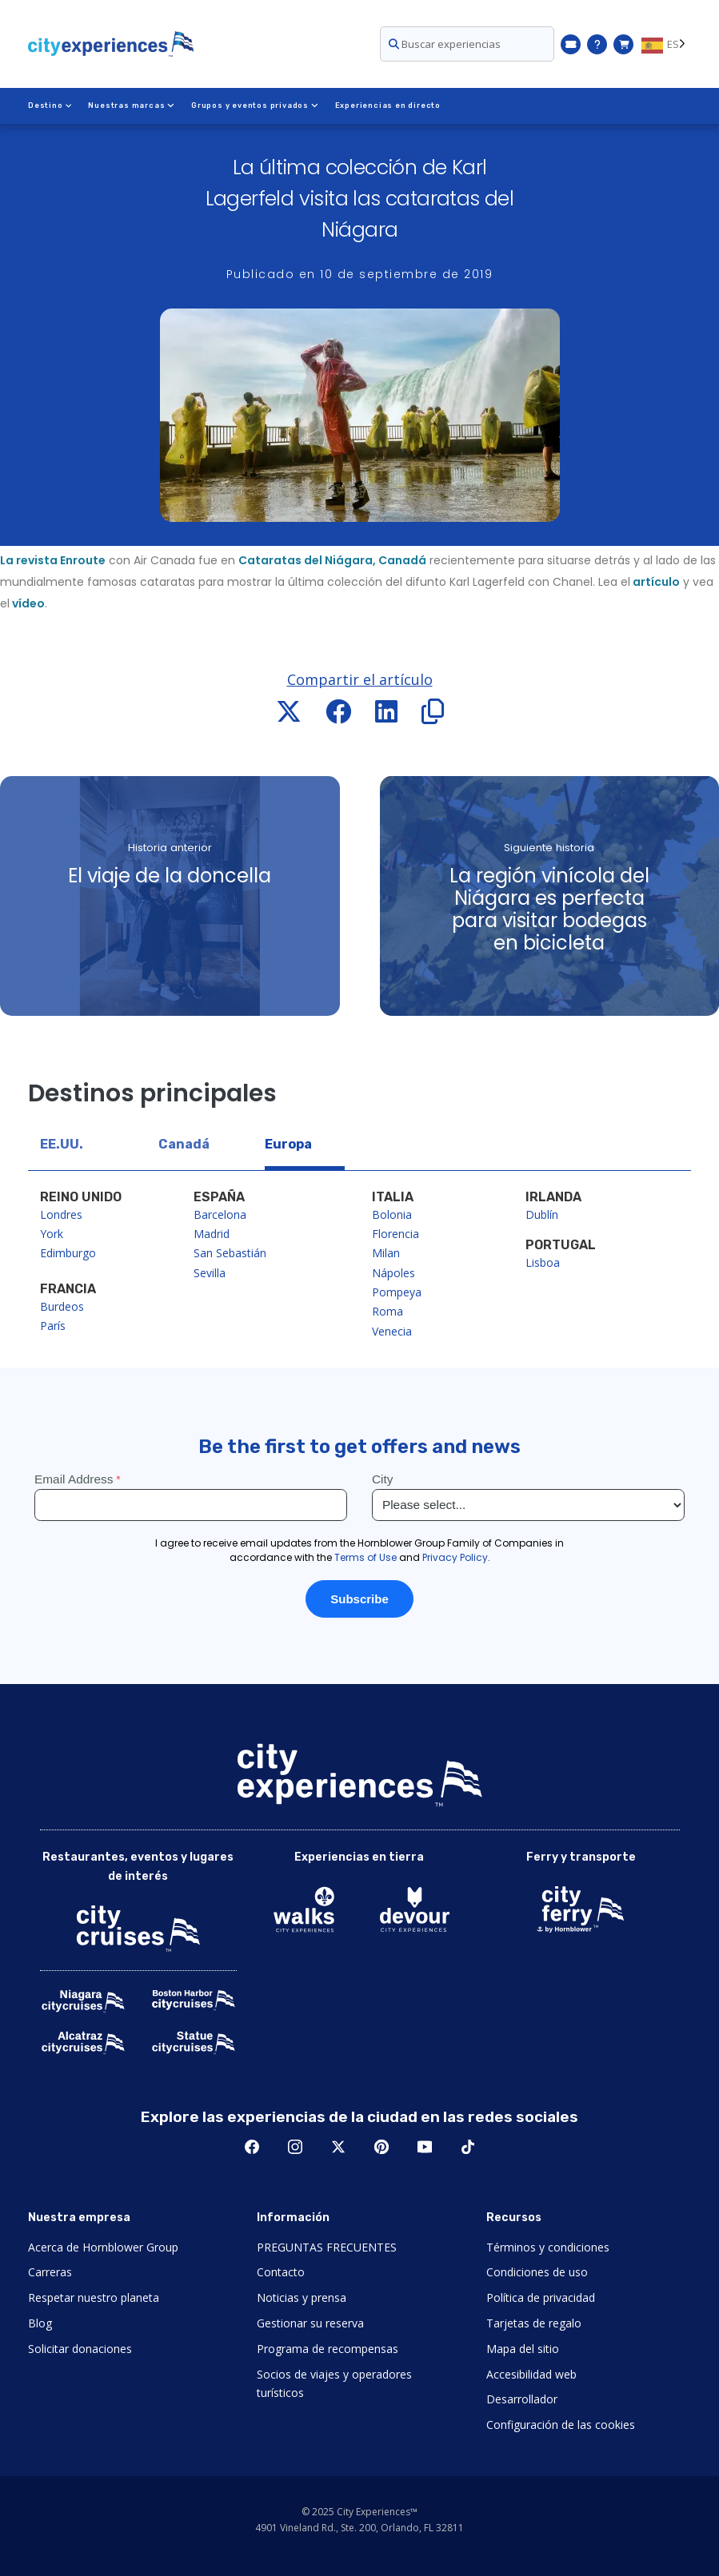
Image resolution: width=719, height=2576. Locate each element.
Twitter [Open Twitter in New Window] (338, 2147)
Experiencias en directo (386, 105)
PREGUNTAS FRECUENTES (327, 2247)
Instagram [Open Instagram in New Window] (295, 2147)
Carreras (50, 2271)
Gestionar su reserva (310, 2323)
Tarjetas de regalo (533, 2323)
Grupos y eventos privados (254, 105)
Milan (386, 1252)
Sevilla (210, 1272)
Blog (40, 2323)
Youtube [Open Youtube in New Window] (424, 2147)
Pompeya (396, 1292)
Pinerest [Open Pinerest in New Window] (381, 2147)
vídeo (27, 603)
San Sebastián (230, 1252)
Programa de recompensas (327, 2348)
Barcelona (220, 1214)
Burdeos (62, 1306)
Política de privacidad (540, 2297)
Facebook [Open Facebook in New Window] (252, 2147)
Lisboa (542, 1262)
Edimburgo (68, 1252)
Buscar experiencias (445, 44)
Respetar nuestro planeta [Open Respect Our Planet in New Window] (93, 2297)
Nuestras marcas (131, 105)
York (51, 1233)
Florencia (395, 1233)
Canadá (184, 1144)
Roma (387, 1311)
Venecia (392, 1331)
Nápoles (393, 1272)
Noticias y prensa (301, 2297)
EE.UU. (61, 1144)
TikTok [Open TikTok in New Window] (468, 2147)
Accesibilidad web (531, 2374)
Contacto (281, 2271)
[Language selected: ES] (666, 44)
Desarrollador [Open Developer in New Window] (521, 2399)
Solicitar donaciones (80, 2348)
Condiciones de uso (537, 2271)
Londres (61, 1214)
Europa (288, 1144)
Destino (50, 105)
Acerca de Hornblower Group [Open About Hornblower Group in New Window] (103, 2247)
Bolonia (392, 1214)
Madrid (212, 1233)
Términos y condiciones (547, 2247)
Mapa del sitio (522, 2348)
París (53, 1325)
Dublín (541, 1214)
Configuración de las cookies (560, 2424)
